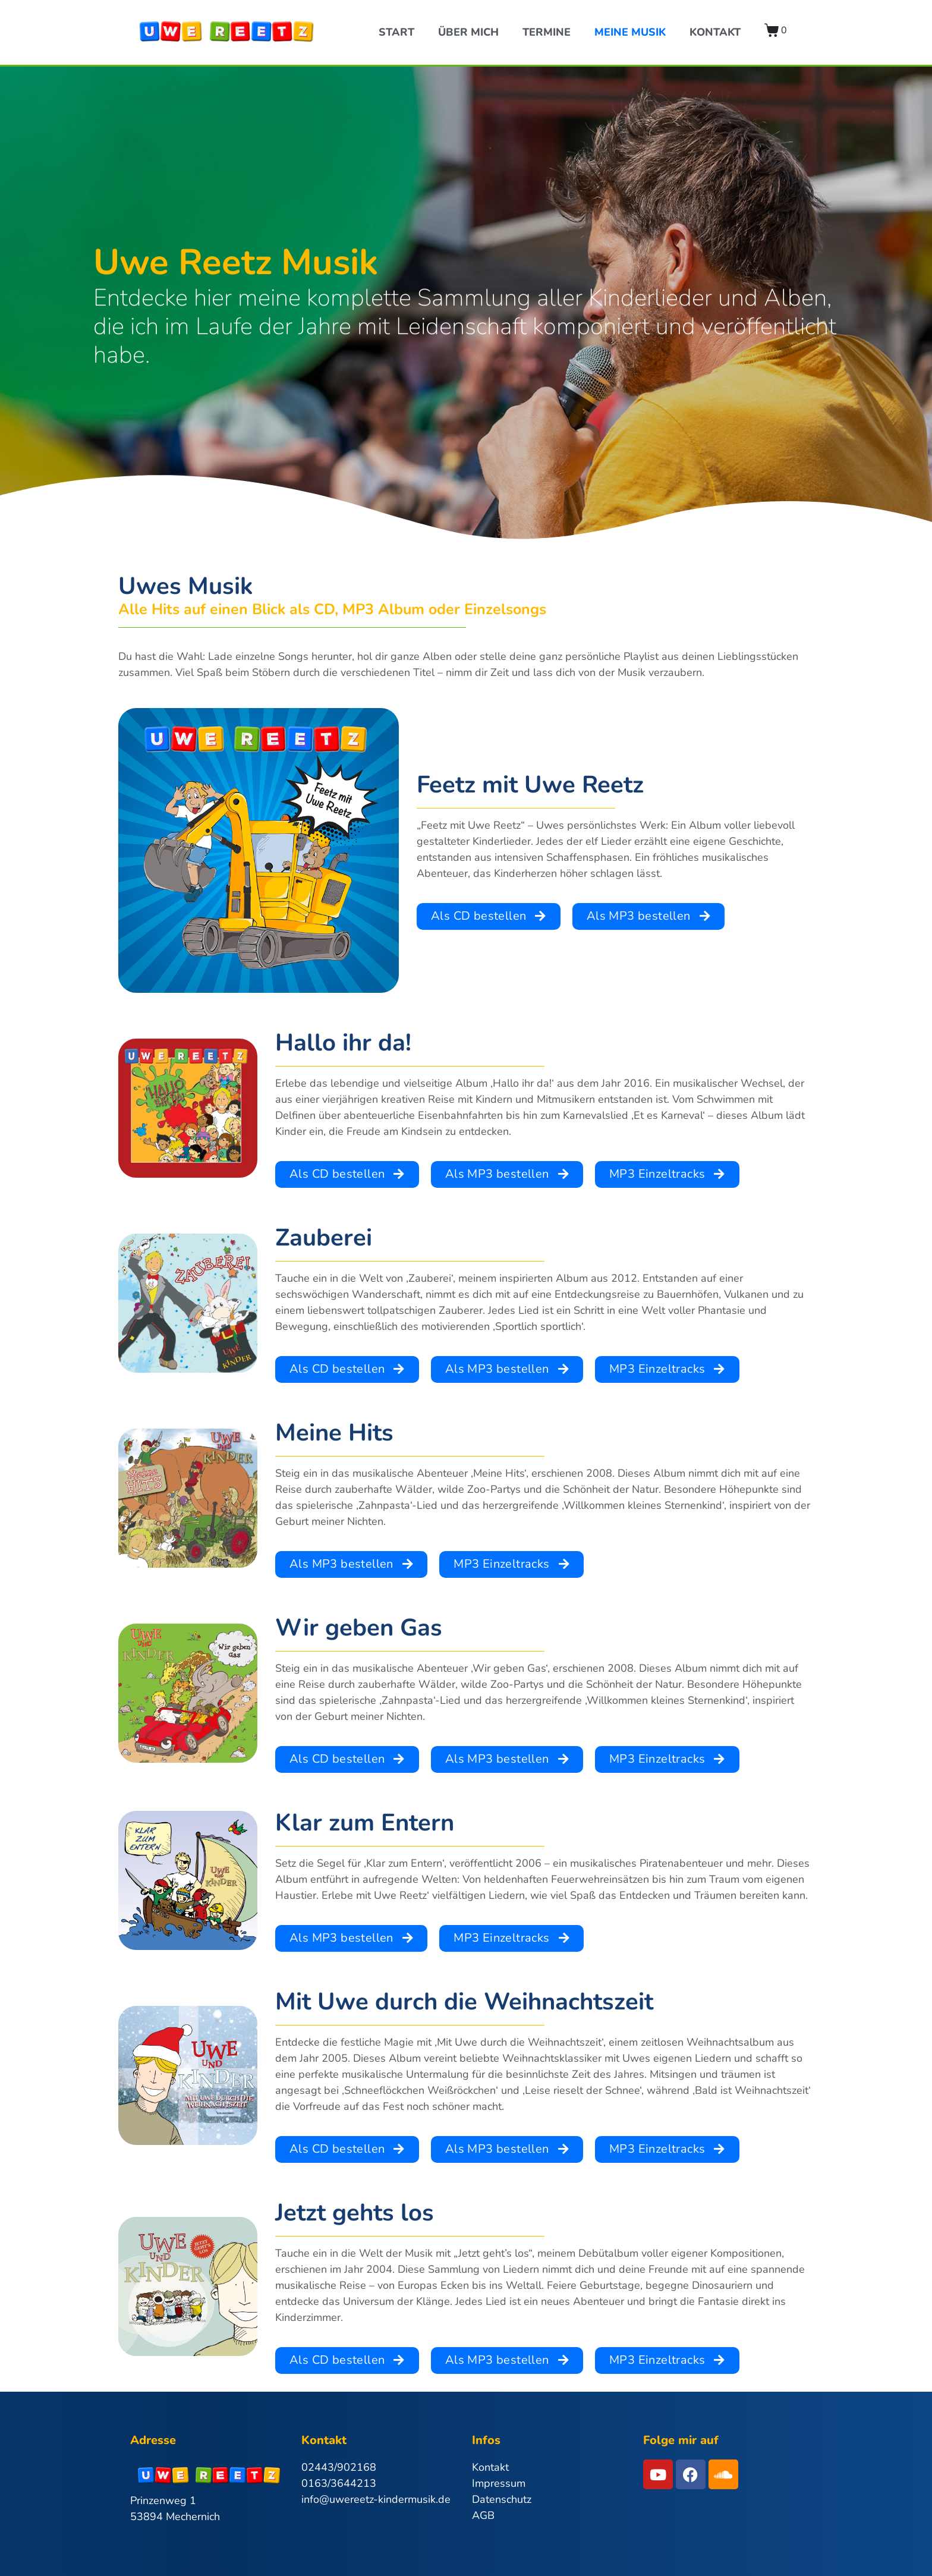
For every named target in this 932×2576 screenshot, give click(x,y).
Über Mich (468, 32)
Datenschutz (501, 2499)
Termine (546, 32)
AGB (483, 2515)
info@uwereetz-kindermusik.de (376, 2499)
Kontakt (715, 32)
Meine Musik (630, 32)
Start (396, 32)
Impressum (498, 2483)
